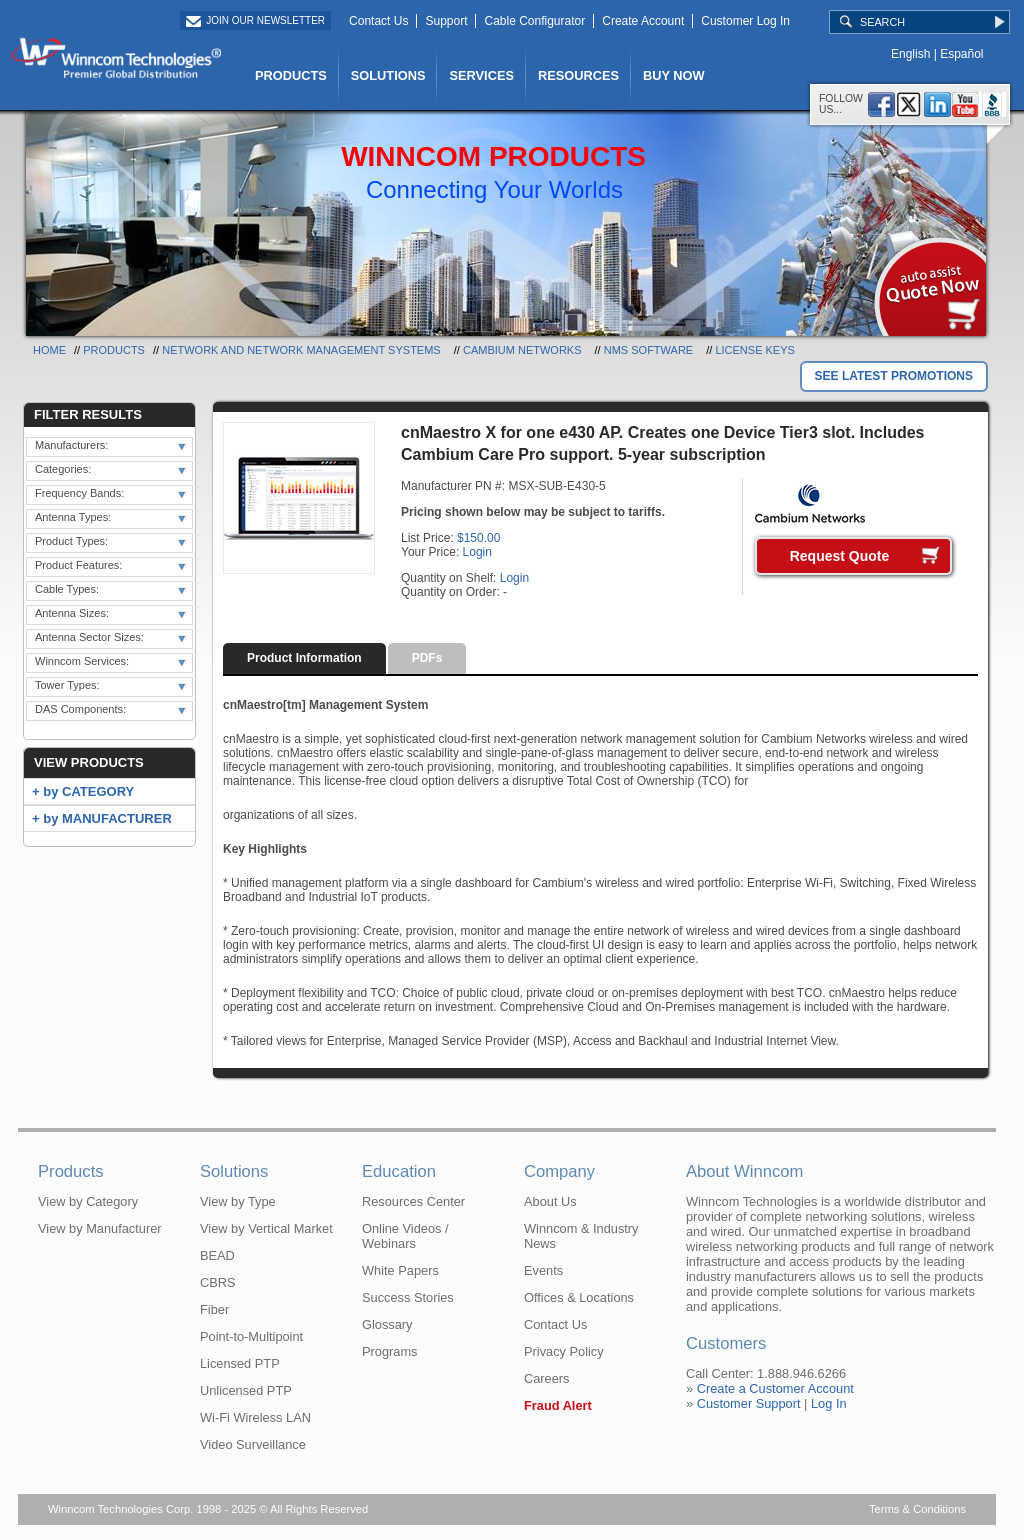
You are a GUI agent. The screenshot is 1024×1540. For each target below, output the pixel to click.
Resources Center (413, 1201)
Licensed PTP (240, 1363)
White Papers (400, 1270)
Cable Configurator (534, 21)
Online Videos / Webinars (405, 1236)
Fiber (214, 1309)
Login (477, 552)
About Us (550, 1201)
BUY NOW (674, 75)
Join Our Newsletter (265, 20)
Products (114, 350)
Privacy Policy (564, 1351)
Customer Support (749, 1403)
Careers (547, 1378)
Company (559, 1171)
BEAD (217, 1255)
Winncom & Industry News (581, 1236)
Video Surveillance (253, 1444)
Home (49, 350)
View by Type (238, 1201)
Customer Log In (745, 21)
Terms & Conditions (917, 1509)
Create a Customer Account (775, 1388)
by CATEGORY (88, 791)
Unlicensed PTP (246, 1390)
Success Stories (408, 1297)
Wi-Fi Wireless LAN (255, 1417)
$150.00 (478, 538)
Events (543, 1270)
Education (399, 1171)
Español (961, 54)
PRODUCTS (291, 75)
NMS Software (648, 350)
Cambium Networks (522, 350)
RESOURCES (578, 75)
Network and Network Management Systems (301, 350)
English (910, 54)
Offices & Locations (579, 1297)
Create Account (643, 21)
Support (446, 21)
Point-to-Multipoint (251, 1336)
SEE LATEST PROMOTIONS (894, 376)
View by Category (88, 1201)
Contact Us (378, 21)
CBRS (218, 1282)
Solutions (234, 1171)
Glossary (387, 1324)
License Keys (754, 350)
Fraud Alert (558, 1405)
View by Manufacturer (100, 1228)
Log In (829, 1403)
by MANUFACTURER (107, 818)
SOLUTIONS (388, 75)
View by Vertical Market (266, 1228)
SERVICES (481, 75)
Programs (389, 1351)
